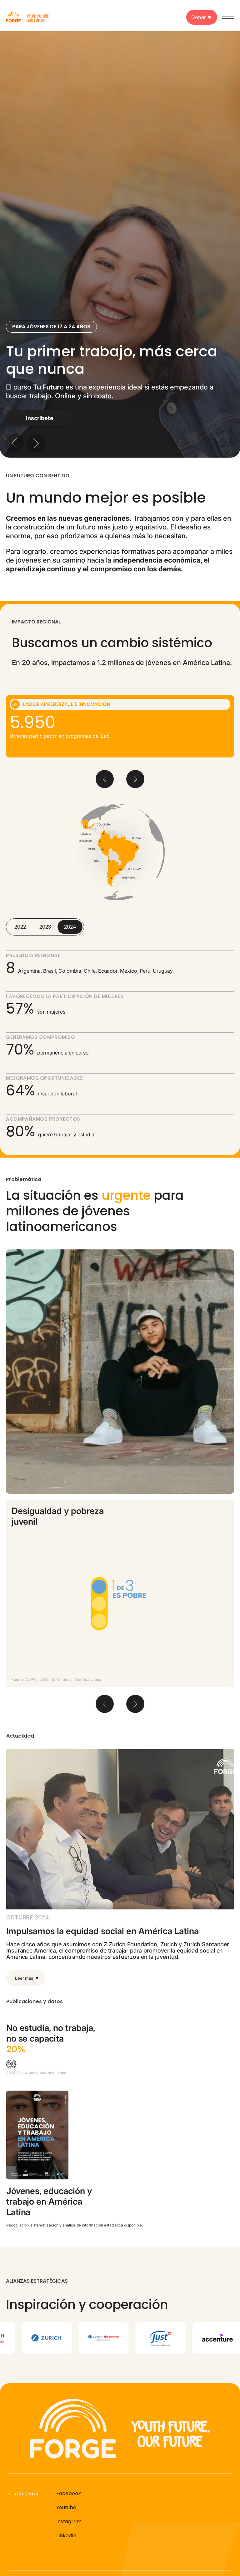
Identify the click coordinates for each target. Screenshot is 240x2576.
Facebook (68, 2493)
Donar (201, 17)
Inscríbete (39, 418)
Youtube (66, 2507)
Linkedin (66, 2535)
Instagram (69, 2521)
